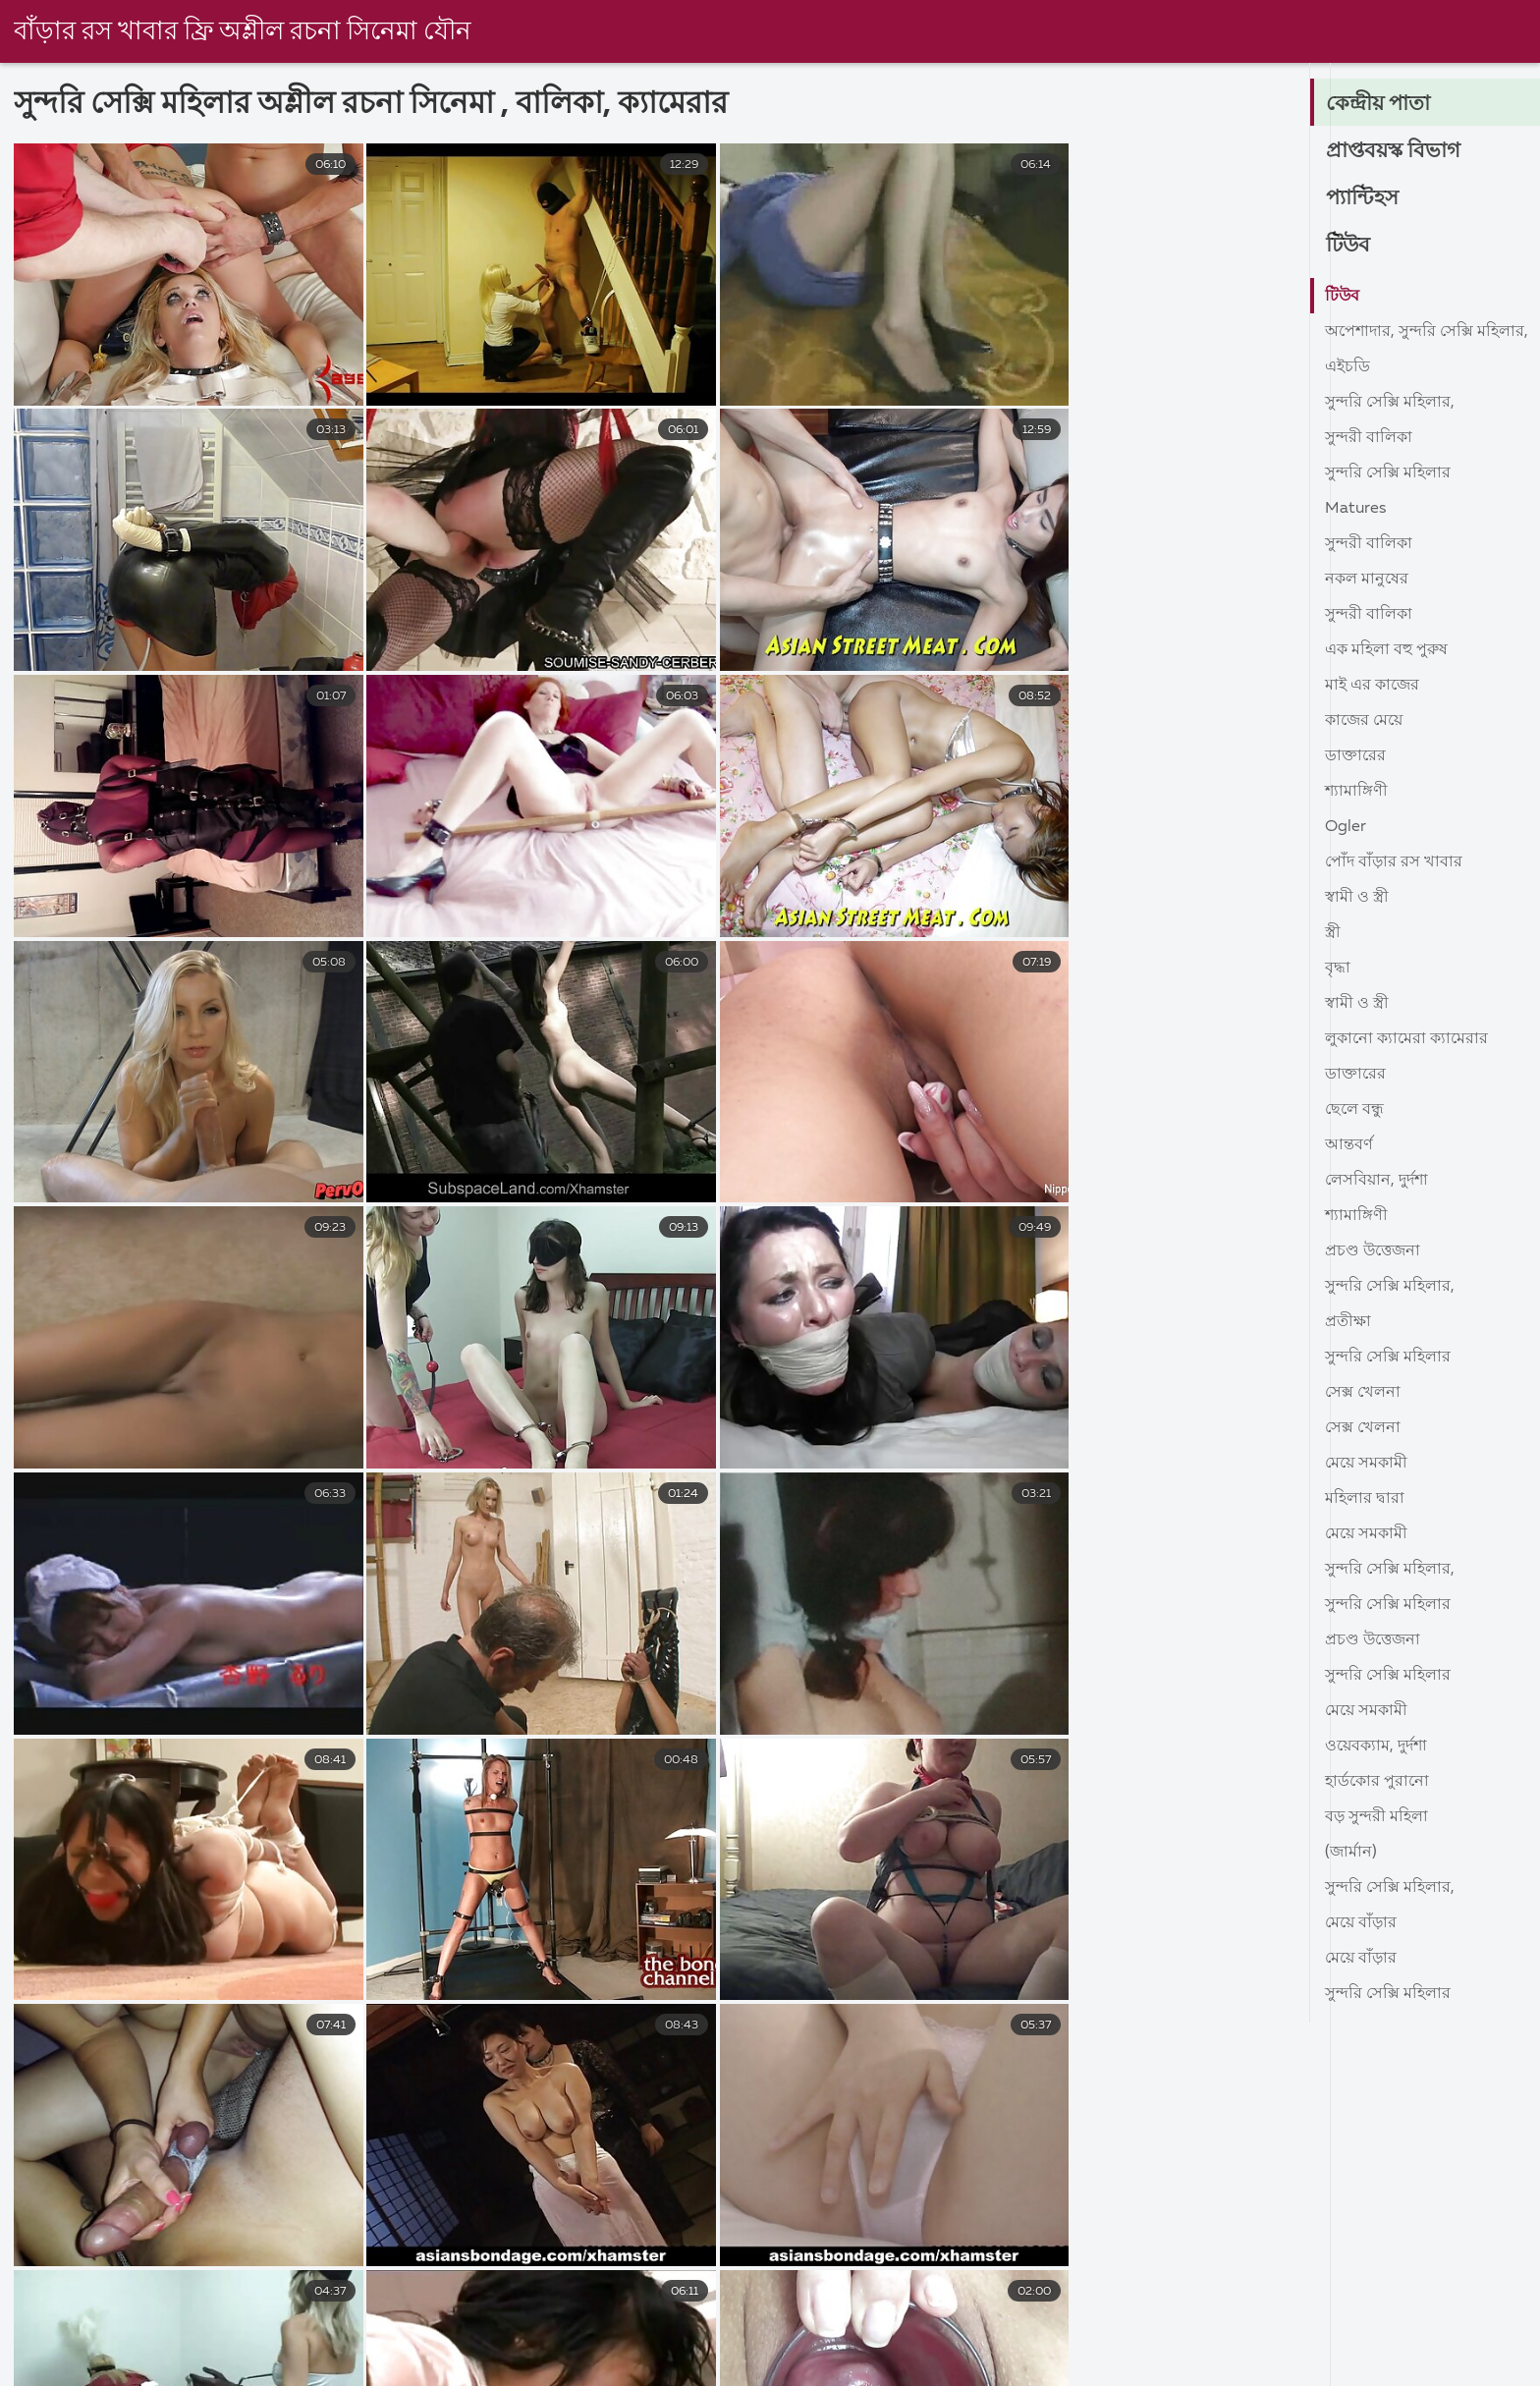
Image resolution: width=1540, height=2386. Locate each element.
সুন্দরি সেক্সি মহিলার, (1390, 403)
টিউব (1349, 245)
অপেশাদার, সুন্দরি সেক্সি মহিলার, (1426, 332)
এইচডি (1347, 367)
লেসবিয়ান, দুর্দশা (1376, 1181)
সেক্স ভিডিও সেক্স (766, 2371)
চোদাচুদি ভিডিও (923, 2371)
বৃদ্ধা (1337, 968)
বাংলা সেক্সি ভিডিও (1418, 2371)
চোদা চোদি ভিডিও (1083, 2371)
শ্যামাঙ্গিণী (1356, 792)
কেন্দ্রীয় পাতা (1380, 104)
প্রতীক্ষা (1348, 1322)
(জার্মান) (1351, 1852)
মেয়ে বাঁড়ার (1361, 1923)
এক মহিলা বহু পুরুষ (1386, 650)
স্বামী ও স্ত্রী (1357, 898)
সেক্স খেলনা (1363, 1393)
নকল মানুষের (1366, 579)
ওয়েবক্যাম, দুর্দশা (1376, 1746)
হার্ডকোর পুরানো (1377, 1782)
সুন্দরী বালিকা (1368, 438)
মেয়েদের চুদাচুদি (490, 2371)
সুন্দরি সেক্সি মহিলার (1388, 473)
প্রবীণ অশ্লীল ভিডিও (323, 2371)
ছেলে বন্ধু (1354, 1110)
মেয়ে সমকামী (1366, 1463)
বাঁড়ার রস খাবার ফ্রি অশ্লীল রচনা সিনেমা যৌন (244, 32)
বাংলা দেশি (173, 2371)
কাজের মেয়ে (1363, 721)
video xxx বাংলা (1250, 2371)
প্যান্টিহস (1364, 198)
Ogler (1345, 827)
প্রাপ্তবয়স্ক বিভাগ (1394, 151)
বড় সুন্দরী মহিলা (1376, 1817)
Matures (1355, 509)
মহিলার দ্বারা (1364, 1499)
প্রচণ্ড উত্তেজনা (1372, 1251)
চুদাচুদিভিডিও (44, 2371)
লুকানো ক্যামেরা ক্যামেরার (1406, 1039)
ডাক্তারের (1355, 756)
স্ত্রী (1333, 933)
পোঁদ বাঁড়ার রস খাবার (1393, 862)
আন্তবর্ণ (1349, 1145)
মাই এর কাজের (1372, 686)
